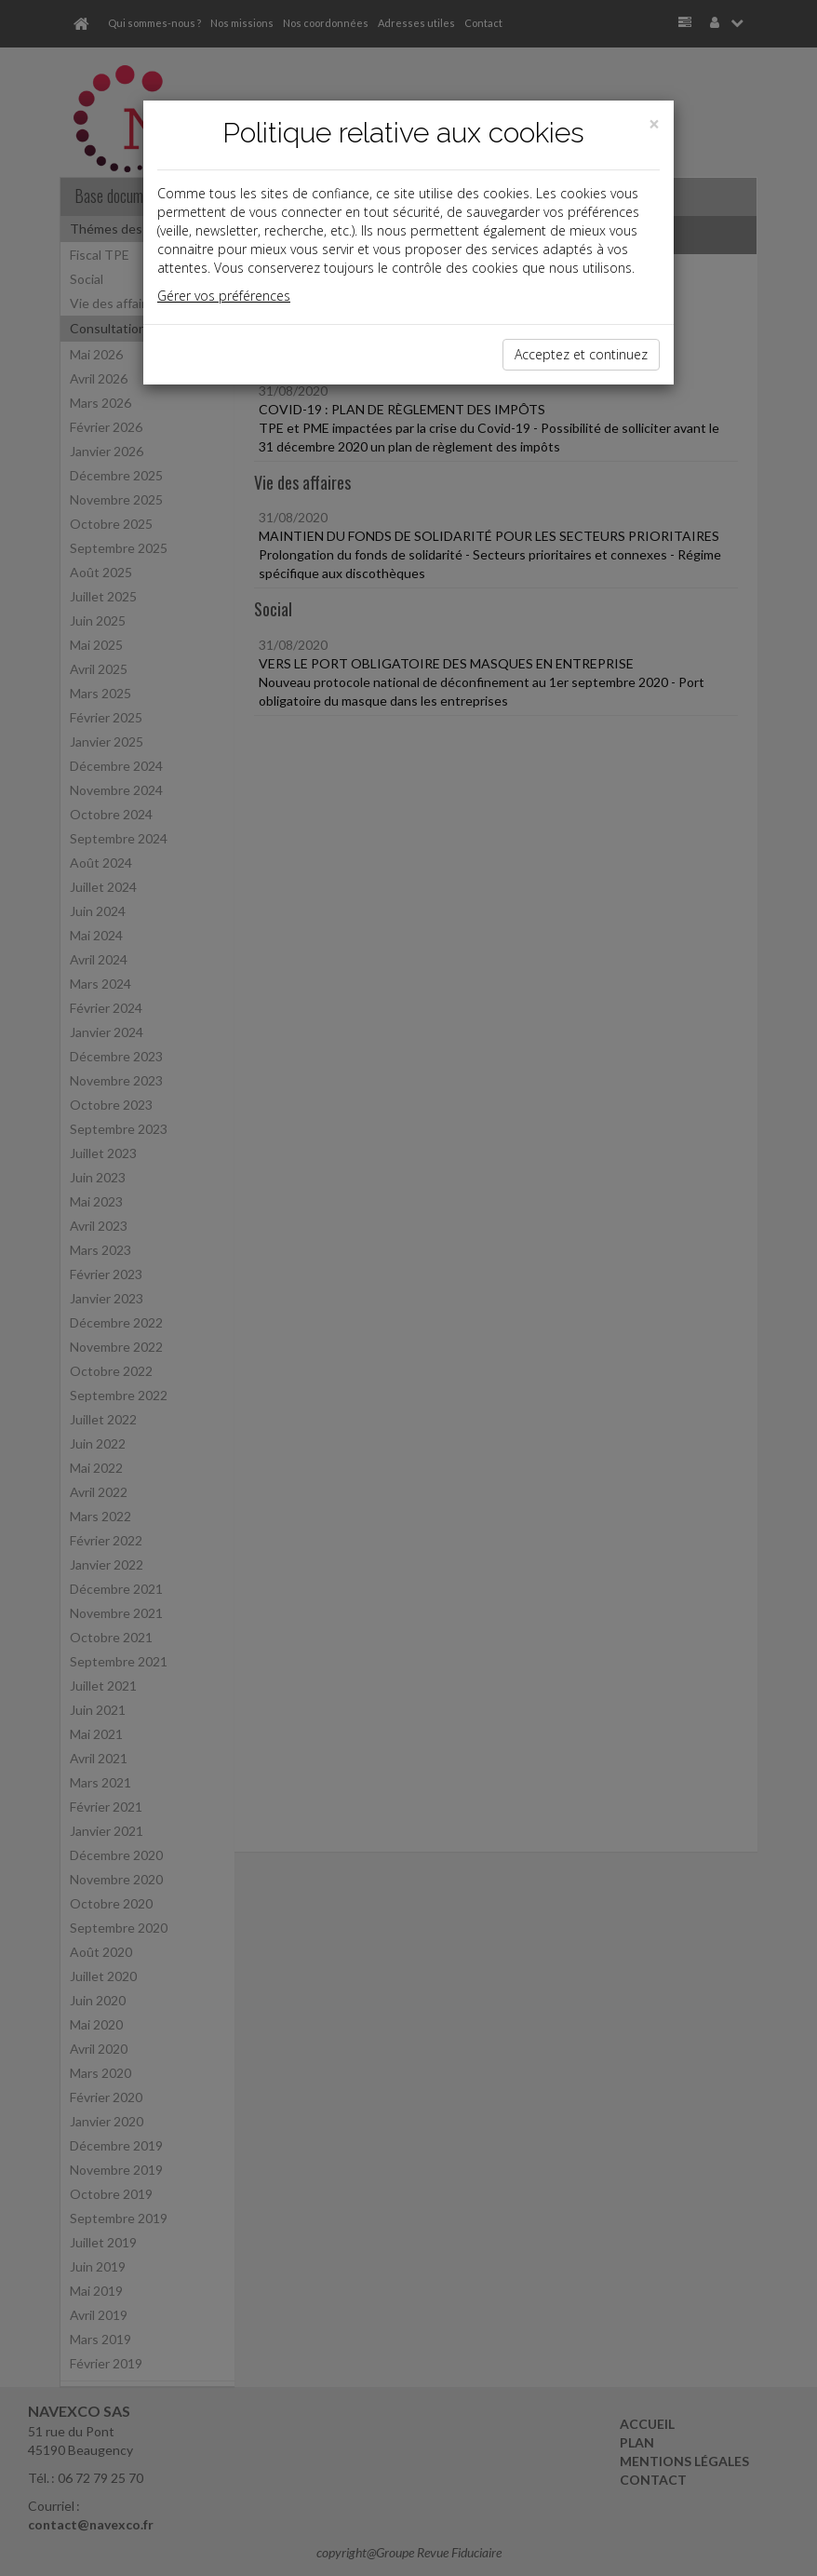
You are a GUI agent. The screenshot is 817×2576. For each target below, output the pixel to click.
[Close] (654, 124)
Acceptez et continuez (581, 354)
